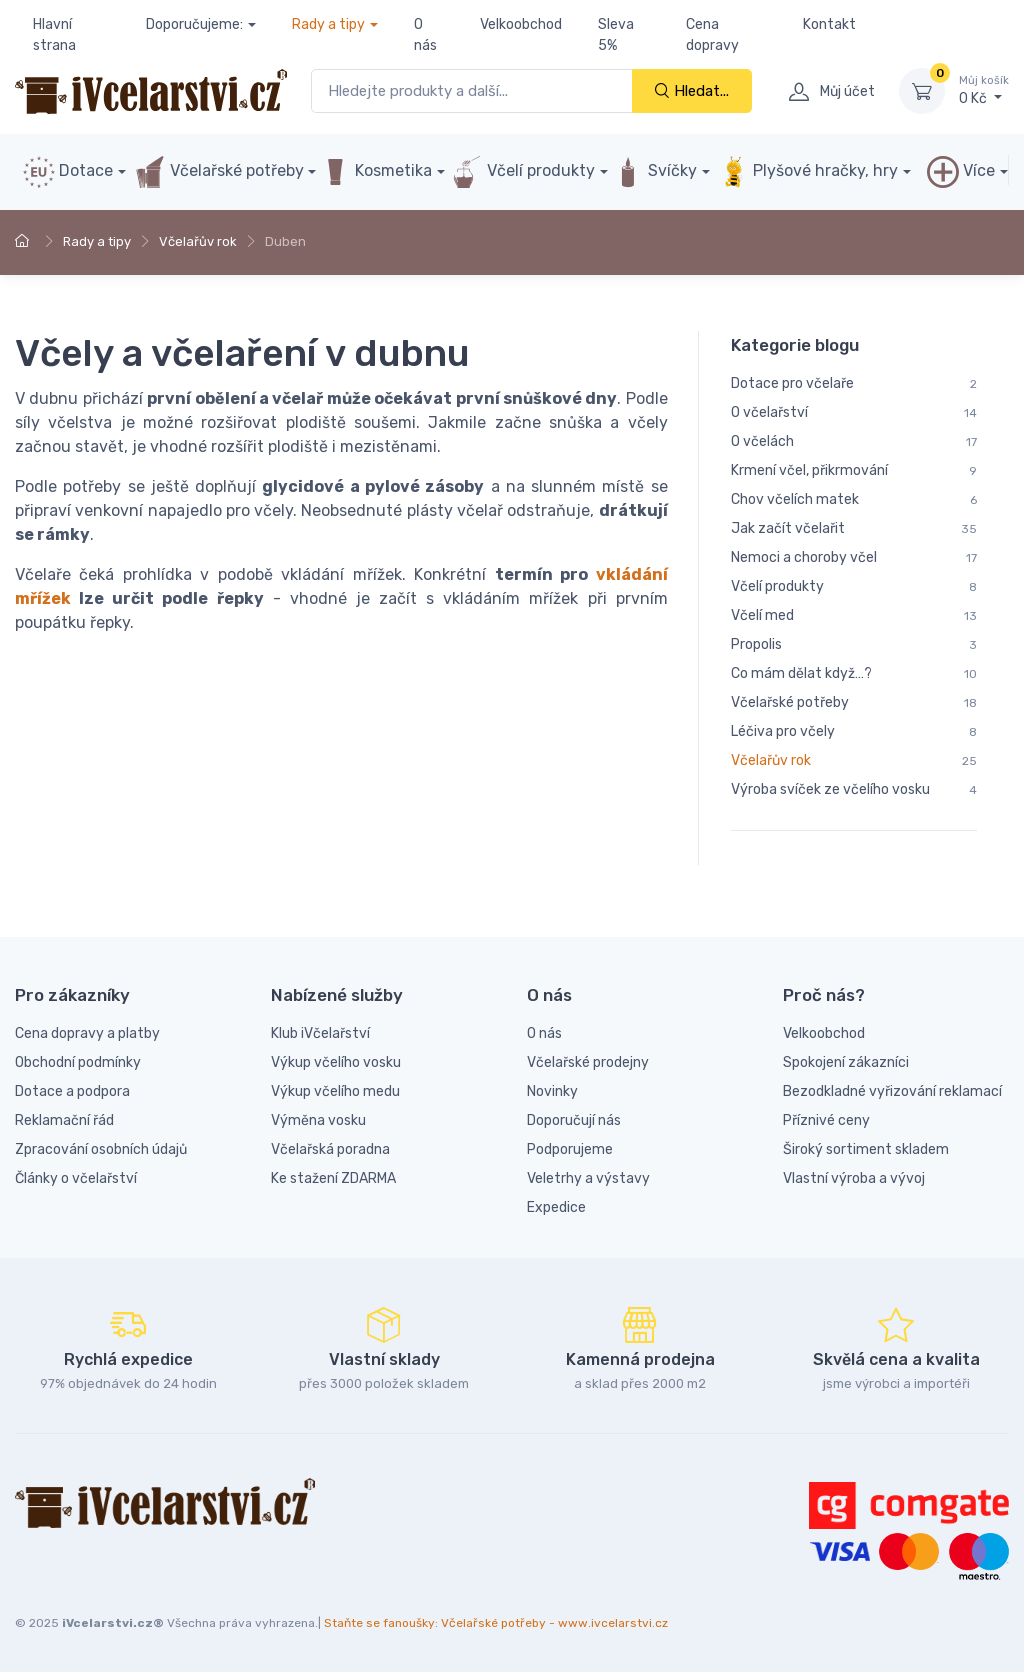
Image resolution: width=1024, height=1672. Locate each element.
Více (961, 172)
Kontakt (829, 24)
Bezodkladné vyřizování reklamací (892, 1091)
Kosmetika (375, 172)
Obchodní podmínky (78, 1062)
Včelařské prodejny (588, 1062)
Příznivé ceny (826, 1120)
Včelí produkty (523, 172)
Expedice (556, 1207)
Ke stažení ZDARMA (333, 1178)
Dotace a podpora (72, 1091)
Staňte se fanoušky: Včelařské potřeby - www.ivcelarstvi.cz (496, 1623)
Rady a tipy (328, 24)
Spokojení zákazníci (846, 1062)
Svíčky (654, 172)
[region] (854, 598)
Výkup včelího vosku (336, 1062)
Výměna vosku (318, 1120)
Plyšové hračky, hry (808, 172)
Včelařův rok (198, 241)
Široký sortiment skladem (866, 1149)
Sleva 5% (616, 35)
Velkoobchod (521, 24)
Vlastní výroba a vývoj (854, 1178)
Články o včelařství (76, 1178)
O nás (425, 35)
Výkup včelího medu (335, 1091)
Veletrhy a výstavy (588, 1178)
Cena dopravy (712, 35)
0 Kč (984, 90)
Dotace (68, 172)
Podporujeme (570, 1149)
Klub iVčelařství (320, 1033)
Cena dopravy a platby (87, 1033)
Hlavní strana (54, 35)
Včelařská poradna (330, 1149)
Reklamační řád (64, 1120)
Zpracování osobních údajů (101, 1149)
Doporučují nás (574, 1120)
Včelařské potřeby (219, 172)
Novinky (552, 1091)
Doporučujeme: (194, 24)
